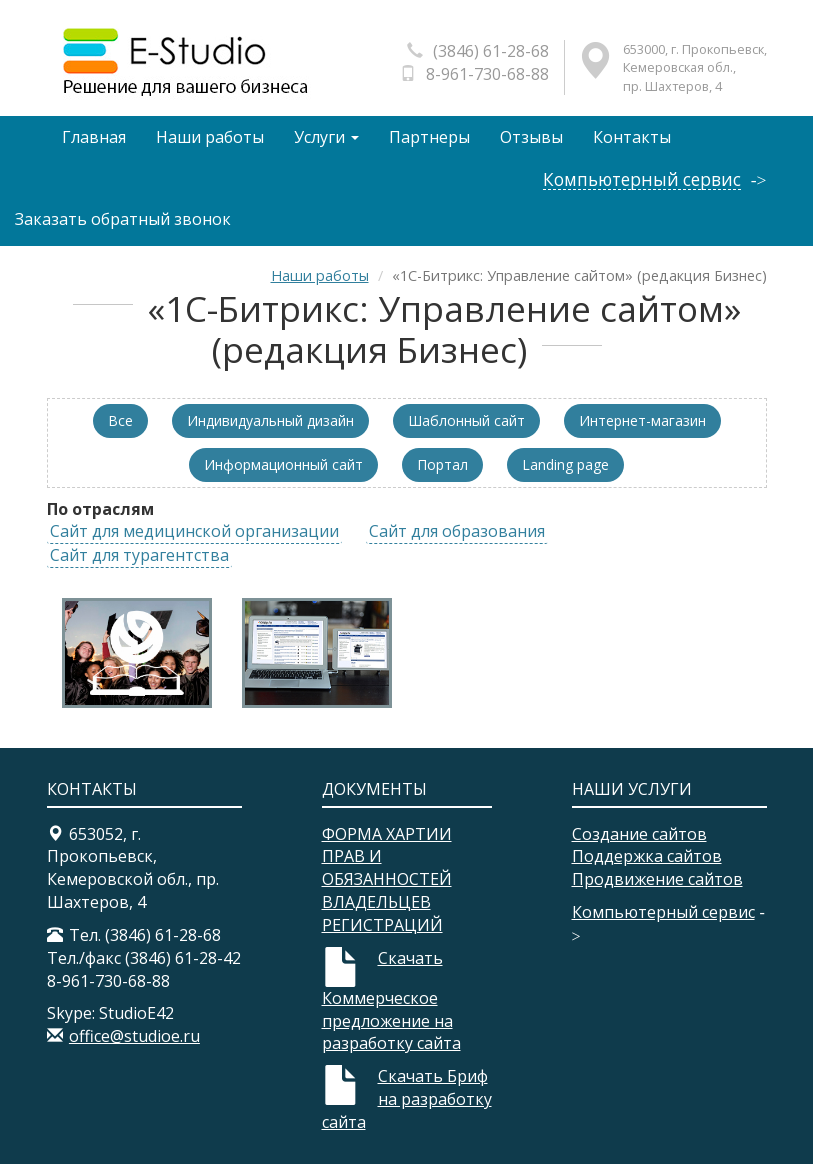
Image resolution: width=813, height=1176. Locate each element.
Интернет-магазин (642, 431)
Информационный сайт (283, 475)
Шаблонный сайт (466, 431)
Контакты (637, 141)
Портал (442, 475)
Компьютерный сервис (640, 191)
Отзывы (535, 141)
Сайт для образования (457, 543)
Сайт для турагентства (139, 567)
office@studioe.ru (134, 1048)
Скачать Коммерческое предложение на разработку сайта (391, 1013)
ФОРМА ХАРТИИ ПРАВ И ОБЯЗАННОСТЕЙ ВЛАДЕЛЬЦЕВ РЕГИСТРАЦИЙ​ (387, 890)
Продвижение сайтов (657, 891)
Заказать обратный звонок (123, 231)
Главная (94, 141)
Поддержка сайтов (647, 868)
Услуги (328, 141)
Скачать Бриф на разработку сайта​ (407, 1111)
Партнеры (432, 141)
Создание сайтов (639, 845)
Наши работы (211, 141)
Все (120, 431)
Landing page (565, 475)
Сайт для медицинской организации (194, 543)
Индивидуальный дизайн (270, 431)
